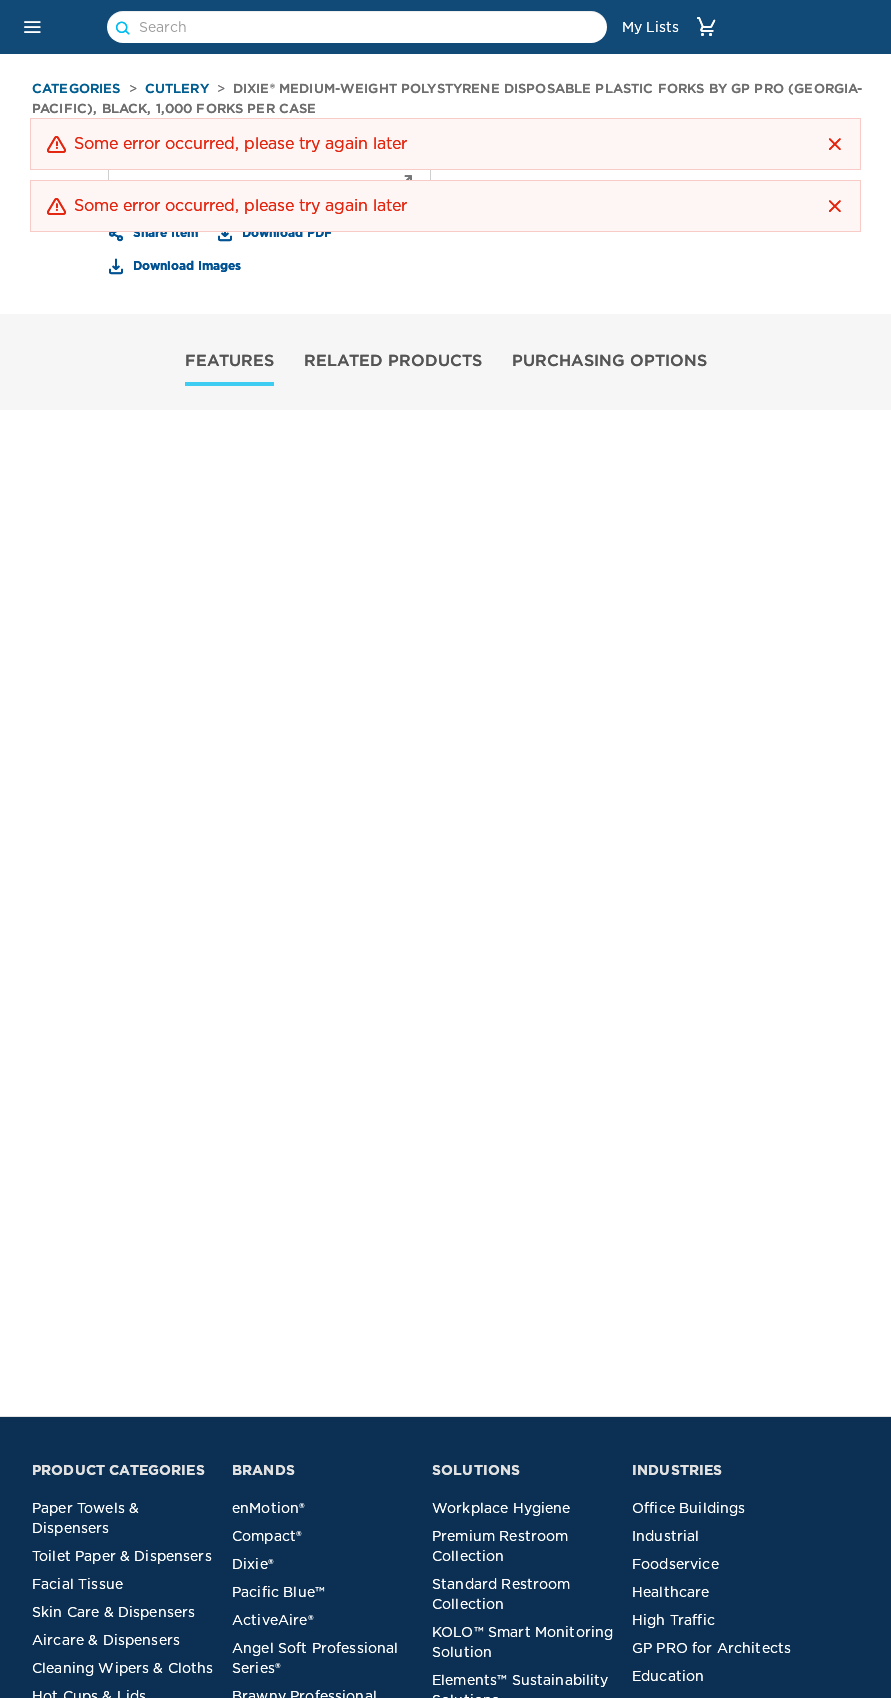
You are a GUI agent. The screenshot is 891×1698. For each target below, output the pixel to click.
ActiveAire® (273, 1620)
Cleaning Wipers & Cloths (123, 1668)
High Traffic (673, 1620)
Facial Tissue (77, 1584)
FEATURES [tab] (229, 360)
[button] (32, 27)
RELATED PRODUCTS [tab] (393, 360)
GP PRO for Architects (711, 1648)
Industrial (666, 1536)
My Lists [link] (650, 27)
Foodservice (675, 1564)
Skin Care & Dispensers (113, 1612)
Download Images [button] (185, 265)
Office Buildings (688, 1508)
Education (668, 1676)
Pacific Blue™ (278, 1592)
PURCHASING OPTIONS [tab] (609, 360)
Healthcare (671, 1592)
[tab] (229, 362)
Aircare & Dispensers (106, 1640)
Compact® (267, 1536)
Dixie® (253, 1564)
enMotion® (268, 1508)
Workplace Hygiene (501, 1508)
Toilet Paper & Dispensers (122, 1556)
